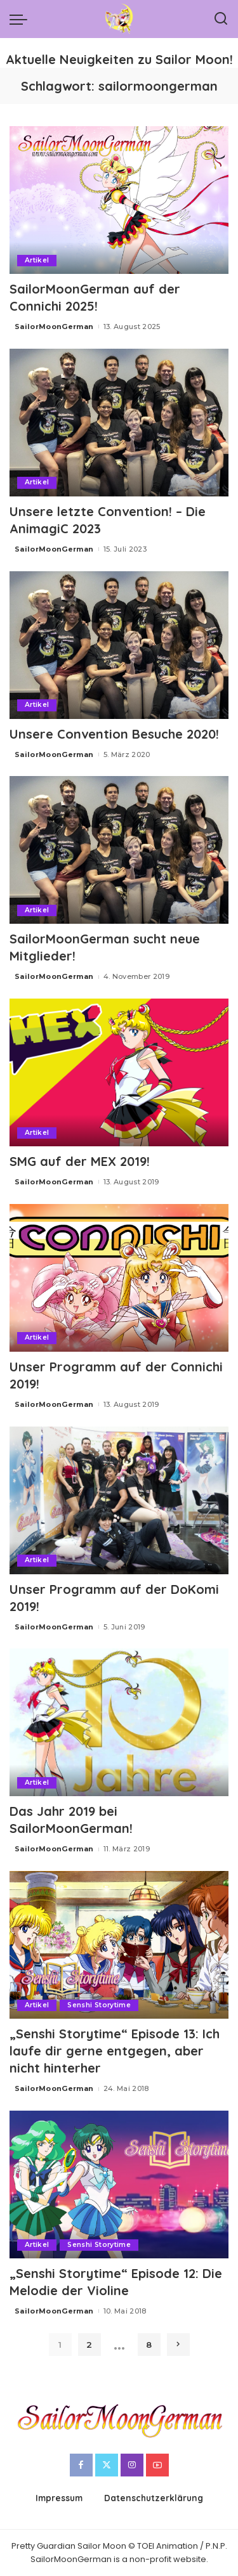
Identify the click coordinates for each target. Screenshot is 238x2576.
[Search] (220, 19)
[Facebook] (81, 2465)
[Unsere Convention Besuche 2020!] (119, 645)
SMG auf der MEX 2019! (80, 1161)
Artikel (37, 260)
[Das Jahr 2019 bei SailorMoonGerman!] (119, 1722)
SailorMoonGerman (54, 326)
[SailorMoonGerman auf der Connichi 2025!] (119, 200)
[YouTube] (157, 2465)
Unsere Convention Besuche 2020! (114, 734)
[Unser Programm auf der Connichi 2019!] (119, 1278)
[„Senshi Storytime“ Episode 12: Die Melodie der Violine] (119, 2184)
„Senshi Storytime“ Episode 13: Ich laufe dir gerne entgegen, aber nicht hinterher (115, 2051)
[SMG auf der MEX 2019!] (119, 1072)
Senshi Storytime (99, 2005)
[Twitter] (106, 2465)
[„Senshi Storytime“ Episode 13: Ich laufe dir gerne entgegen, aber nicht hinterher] (119, 1945)
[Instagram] (132, 2465)
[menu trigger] (22, 19)
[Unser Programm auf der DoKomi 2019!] (119, 1500)
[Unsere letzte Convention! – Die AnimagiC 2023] (119, 422)
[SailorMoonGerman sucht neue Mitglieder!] (119, 850)
